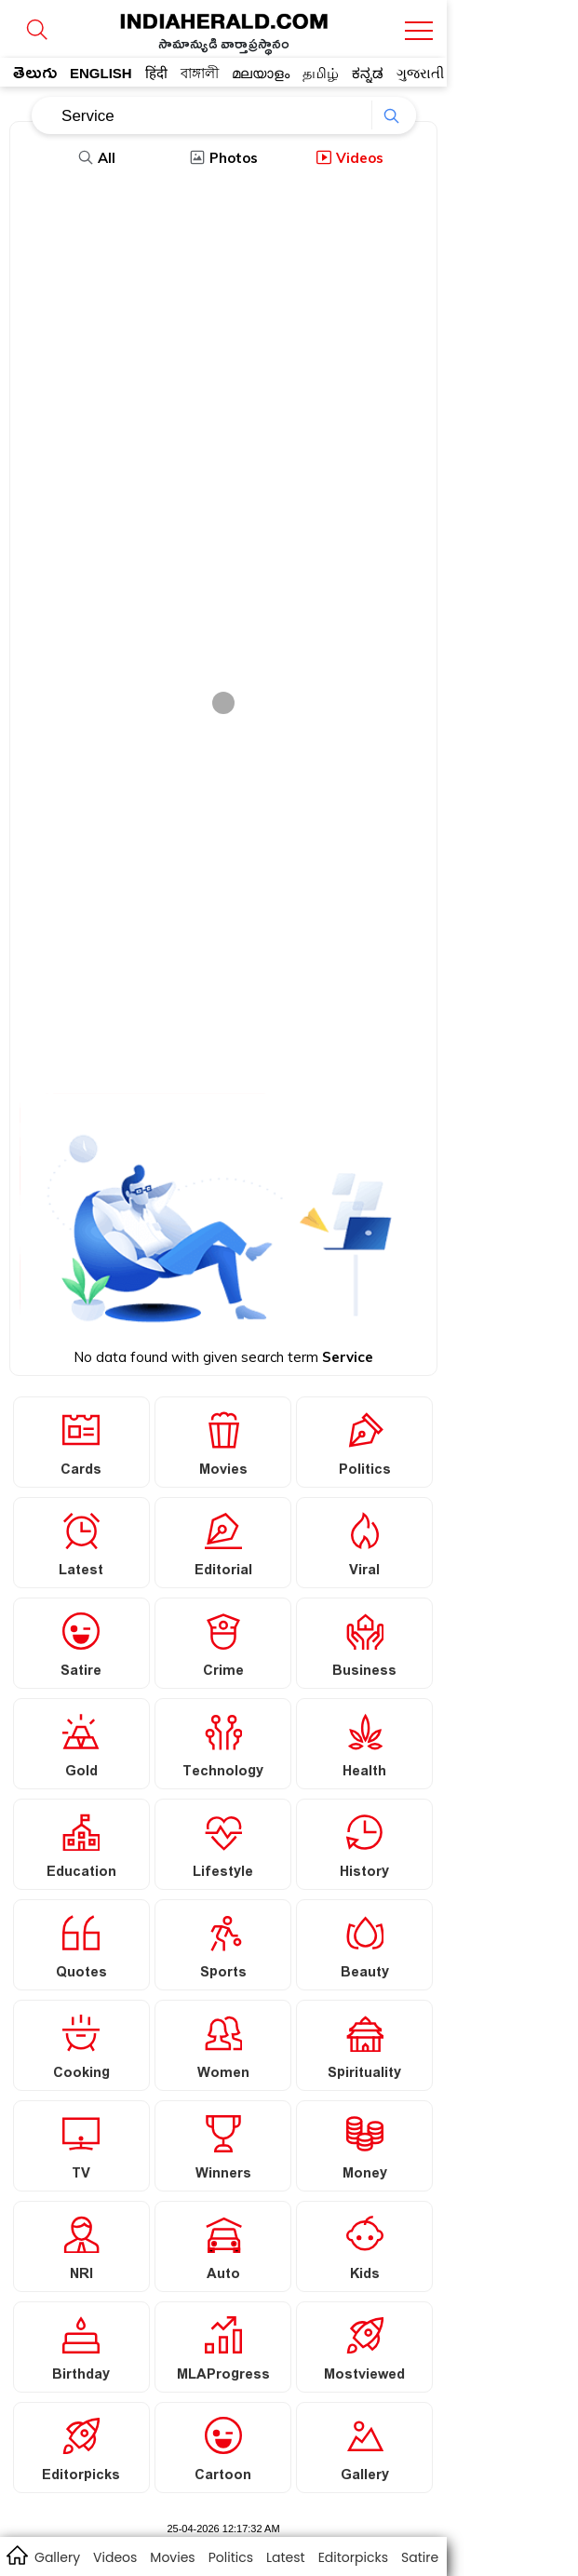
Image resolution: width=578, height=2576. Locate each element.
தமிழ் (320, 73)
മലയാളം (260, 73)
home (16, 2554)
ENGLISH (101, 73)
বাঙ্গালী (200, 73)
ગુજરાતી (420, 73)
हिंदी (156, 73)
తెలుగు (35, 76)
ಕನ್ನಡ (367, 73)
